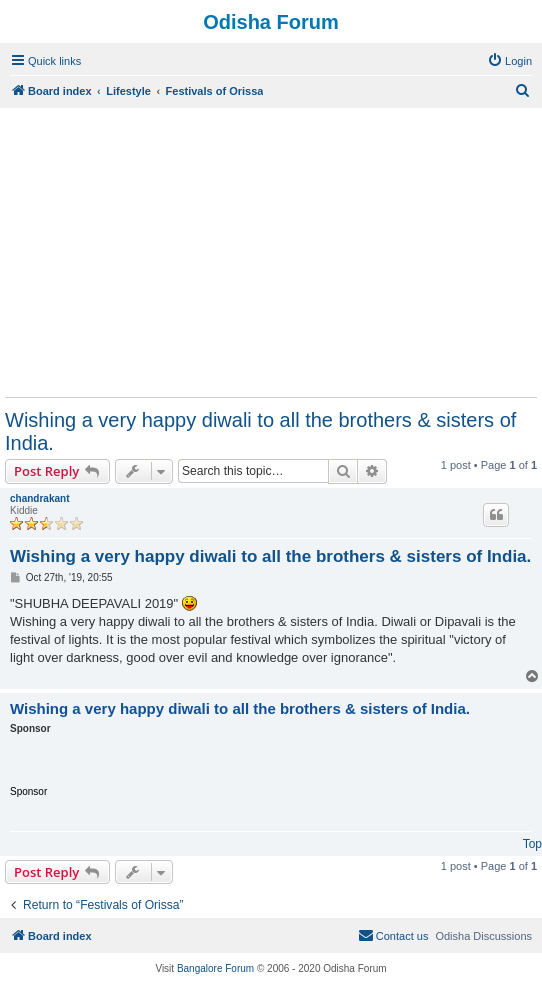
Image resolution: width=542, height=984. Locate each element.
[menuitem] (509, 61)
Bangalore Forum (215, 968)
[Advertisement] (271, 252)
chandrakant (39, 498)
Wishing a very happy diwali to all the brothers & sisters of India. (260, 431)
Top (532, 844)
